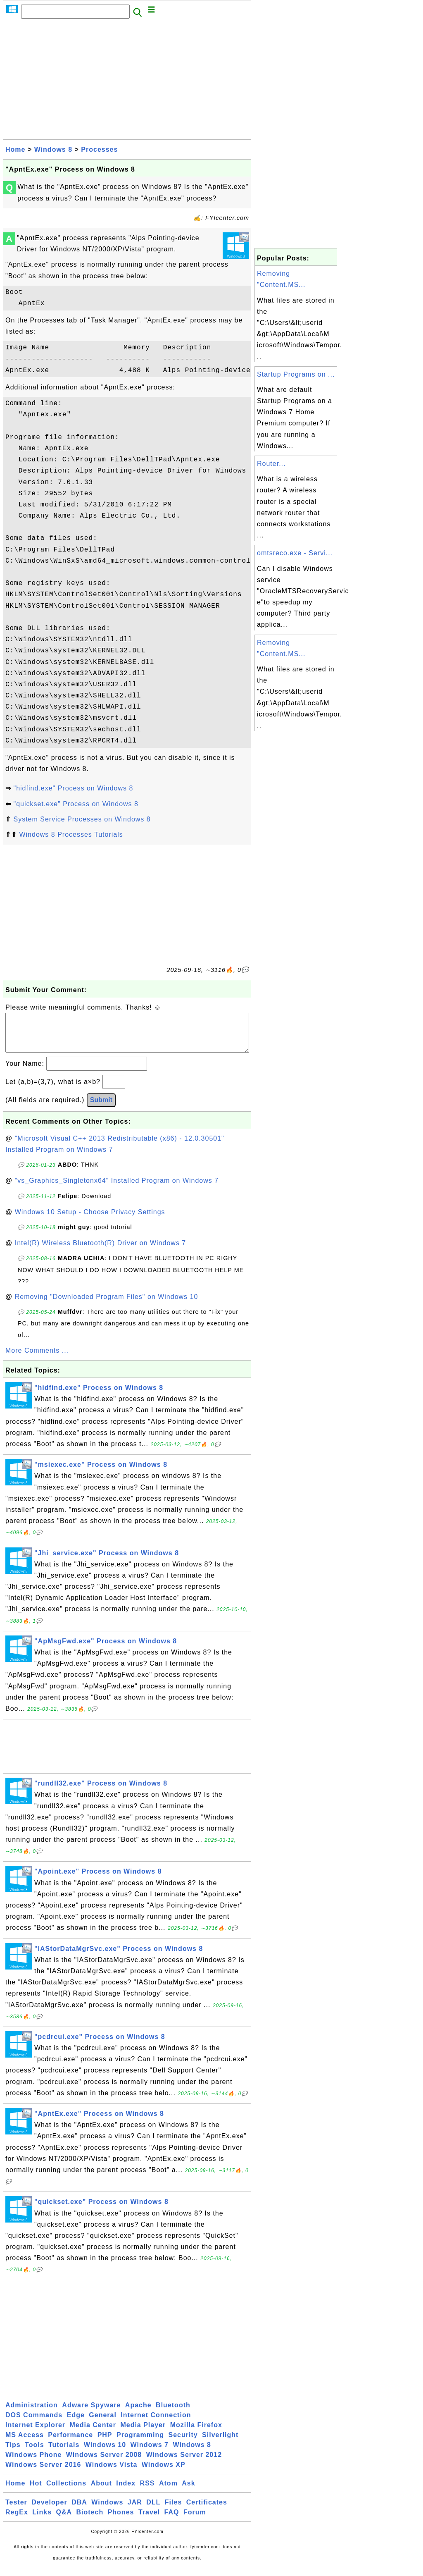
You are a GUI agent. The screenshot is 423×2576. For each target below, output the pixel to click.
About (101, 2491)
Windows (107, 2510)
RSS (147, 2491)
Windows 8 (53, 149)
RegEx (16, 2520)
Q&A (64, 2520)
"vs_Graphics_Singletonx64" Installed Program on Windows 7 (117, 1188)
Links (42, 2520)
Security (182, 2443)
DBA (79, 2510)
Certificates (206, 2510)
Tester (16, 2510)
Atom (168, 2491)
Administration (31, 2413)
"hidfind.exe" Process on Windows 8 (73, 788)
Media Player (143, 2433)
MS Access (24, 2443)
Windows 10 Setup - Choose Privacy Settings (90, 1220)
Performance (70, 2443)
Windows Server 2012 (184, 2462)
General (102, 2423)
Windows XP (163, 2472)
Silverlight (220, 2443)
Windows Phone (33, 2462)
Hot (36, 2491)
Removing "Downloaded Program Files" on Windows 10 (106, 1304)
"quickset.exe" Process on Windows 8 (75, 803)
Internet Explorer (35, 2433)
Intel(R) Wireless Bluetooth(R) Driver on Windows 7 (100, 1251)
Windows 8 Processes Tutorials (71, 834)
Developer (49, 2510)
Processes (99, 149)
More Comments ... (37, 1358)
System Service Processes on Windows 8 (81, 819)
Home (15, 149)
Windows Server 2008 (104, 2462)
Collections (66, 2491)
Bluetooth (173, 2413)
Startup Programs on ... (296, 374)
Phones (121, 2520)
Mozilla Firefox (196, 2433)
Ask (188, 2491)
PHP (104, 2443)
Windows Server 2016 (43, 2472)
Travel (149, 2520)
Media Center (92, 2433)
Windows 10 (105, 2453)
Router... (271, 463)
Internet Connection (156, 2423)
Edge (76, 2423)
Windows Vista (111, 2472)
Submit (101, 1108)
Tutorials (63, 2453)
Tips (13, 2453)
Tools (34, 2453)
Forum (194, 2520)
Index (125, 2491)
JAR (135, 2510)
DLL (153, 2510)
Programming (140, 2443)
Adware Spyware (91, 2413)
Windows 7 (150, 2453)
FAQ (171, 2520)
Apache (138, 2413)
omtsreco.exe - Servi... (295, 552)
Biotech (90, 2520)
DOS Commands (33, 2423)
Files (173, 2510)
